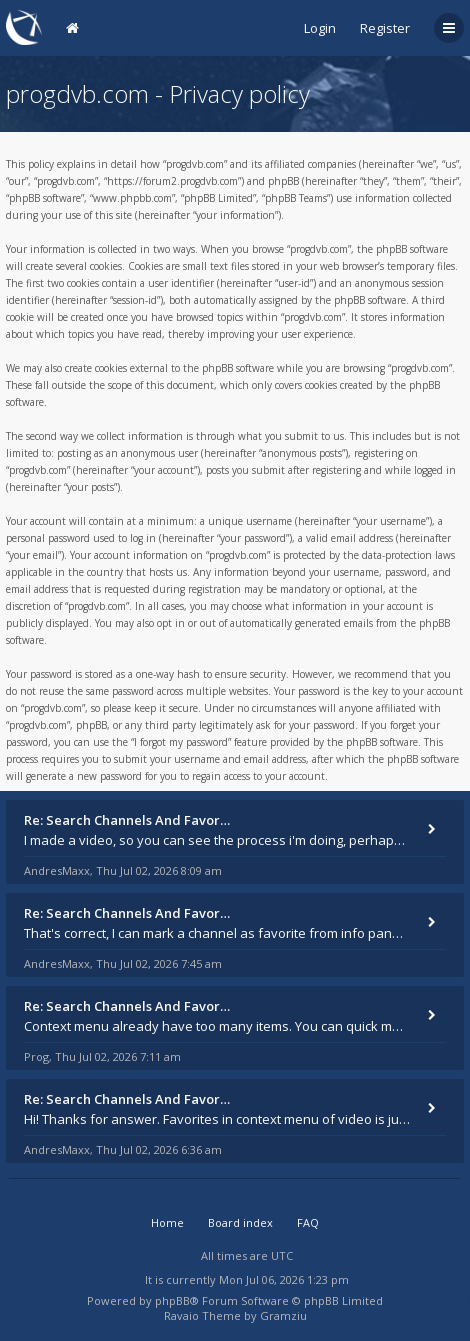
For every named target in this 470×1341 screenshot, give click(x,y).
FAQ (308, 1222)
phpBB (172, 1300)
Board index (240, 1222)
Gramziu (283, 1315)
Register (385, 28)
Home (167, 1222)
